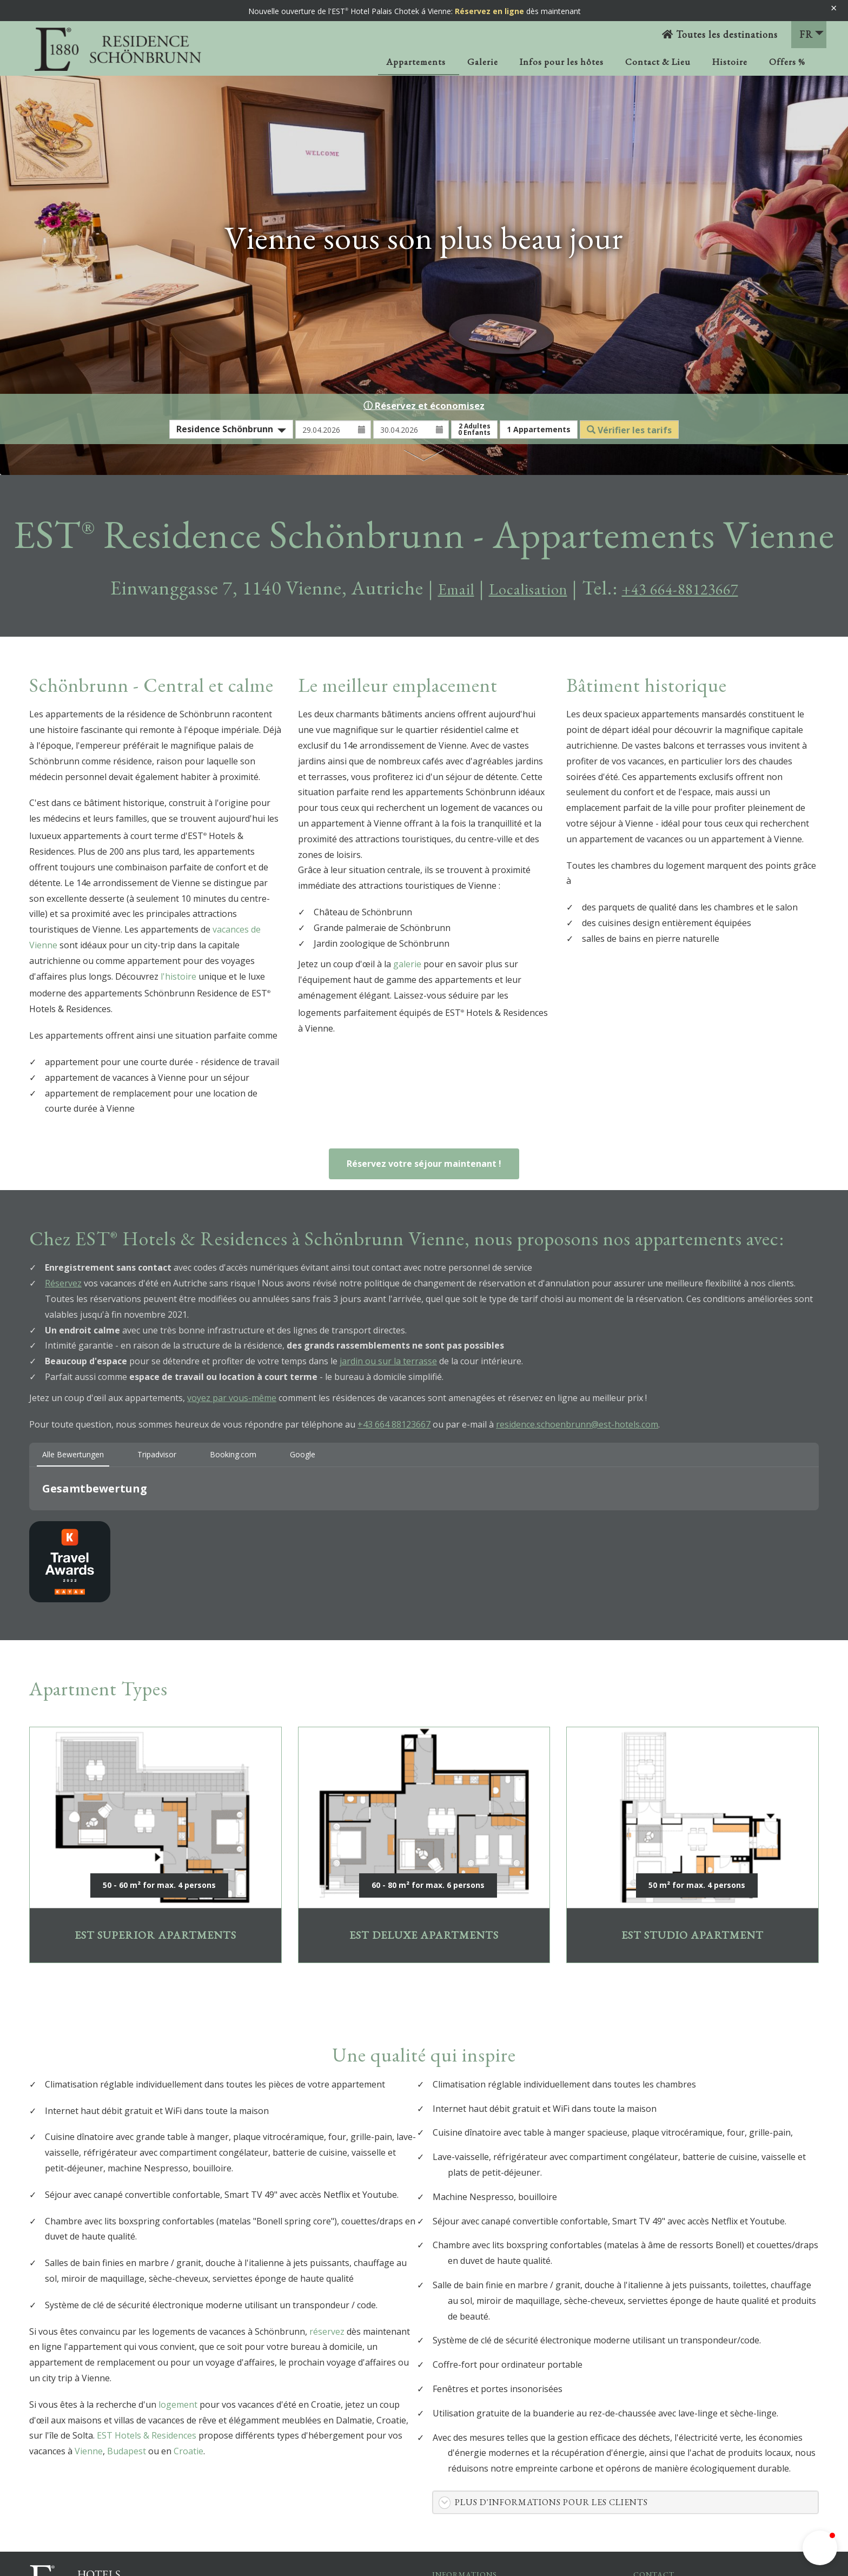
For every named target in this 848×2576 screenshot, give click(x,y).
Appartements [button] (539, 429)
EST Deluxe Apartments (424, 1845)
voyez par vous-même (231, 1398)
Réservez (63, 1283)
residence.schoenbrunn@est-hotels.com (577, 1424)
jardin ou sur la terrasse (388, 1361)
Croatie (188, 2451)
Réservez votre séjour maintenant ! (424, 1164)
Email (431, 587)
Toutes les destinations (720, 34)
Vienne (89, 2451)
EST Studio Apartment (692, 1845)
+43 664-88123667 (694, 587)
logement (177, 2404)
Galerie (482, 62)
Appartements (416, 62)
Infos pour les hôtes (562, 62)
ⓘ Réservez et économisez (424, 405)
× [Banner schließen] (834, 8)
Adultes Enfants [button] (474, 429)
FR (811, 34)
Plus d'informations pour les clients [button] (551, 2502)
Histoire (729, 62)
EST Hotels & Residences (146, 2435)
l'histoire (178, 976)
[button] (29, 1521)
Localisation (516, 587)
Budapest (126, 2451)
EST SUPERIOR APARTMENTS (155, 1845)
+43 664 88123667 (393, 1424)
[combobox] (231, 429)
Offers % (787, 62)
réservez (327, 2331)
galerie (407, 964)
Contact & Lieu (658, 62)
